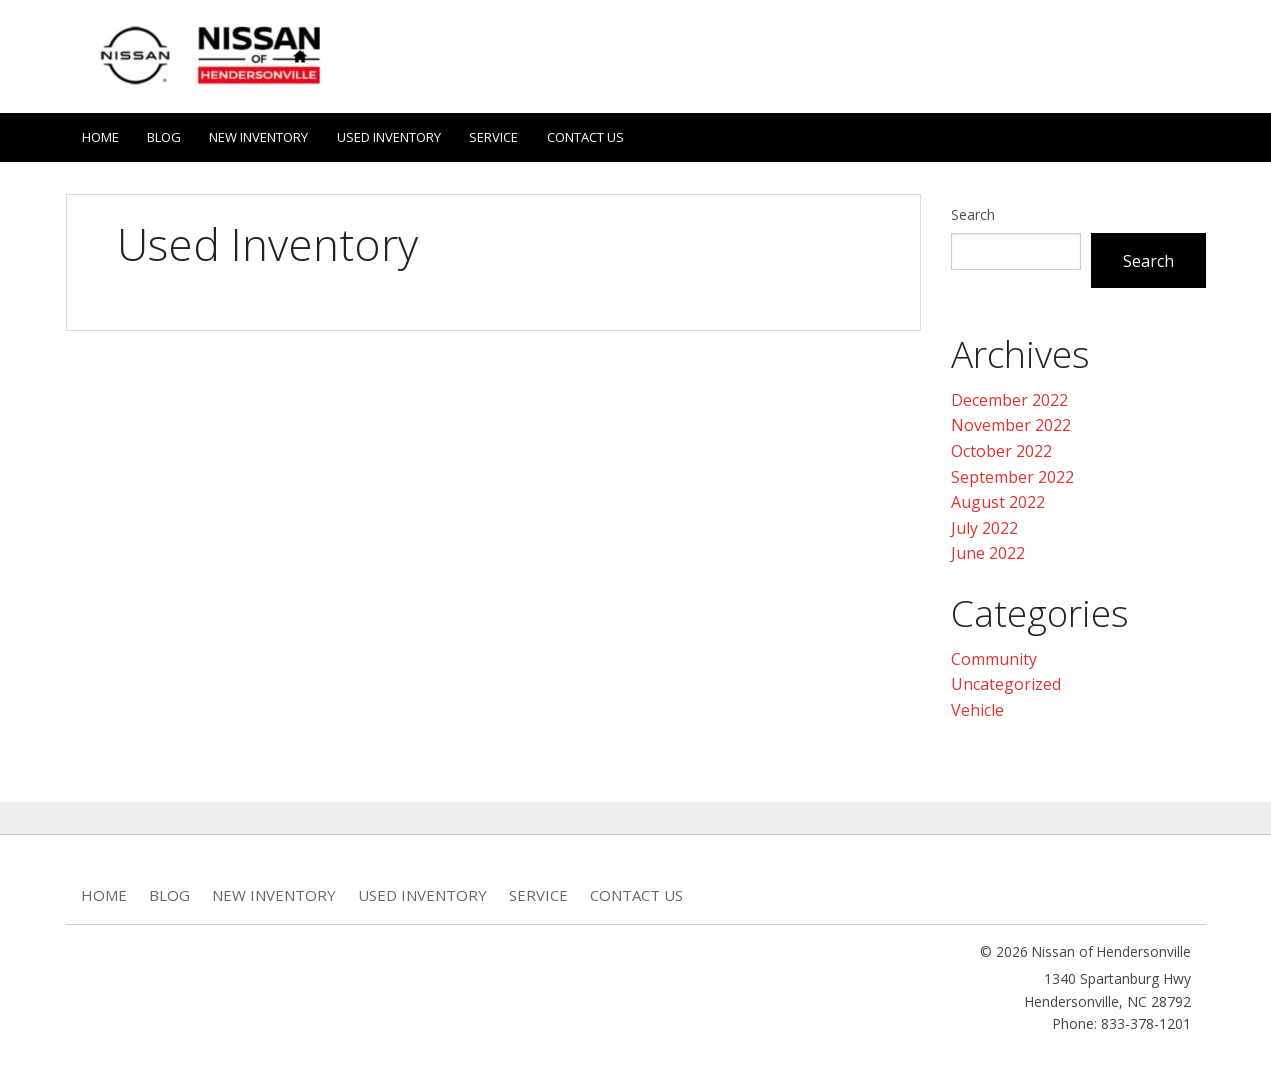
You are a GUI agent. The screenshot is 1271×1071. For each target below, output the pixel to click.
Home (100, 135)
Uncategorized (1006, 680)
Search (973, 210)
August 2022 (998, 498)
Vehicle (977, 706)
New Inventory (264, 135)
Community (994, 655)
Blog (167, 135)
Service (504, 135)
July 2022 (984, 524)
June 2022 (988, 549)
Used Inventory (397, 135)
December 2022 (1009, 396)
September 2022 (1012, 473)
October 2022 (1001, 447)
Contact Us (598, 135)
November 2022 (1011, 421)
